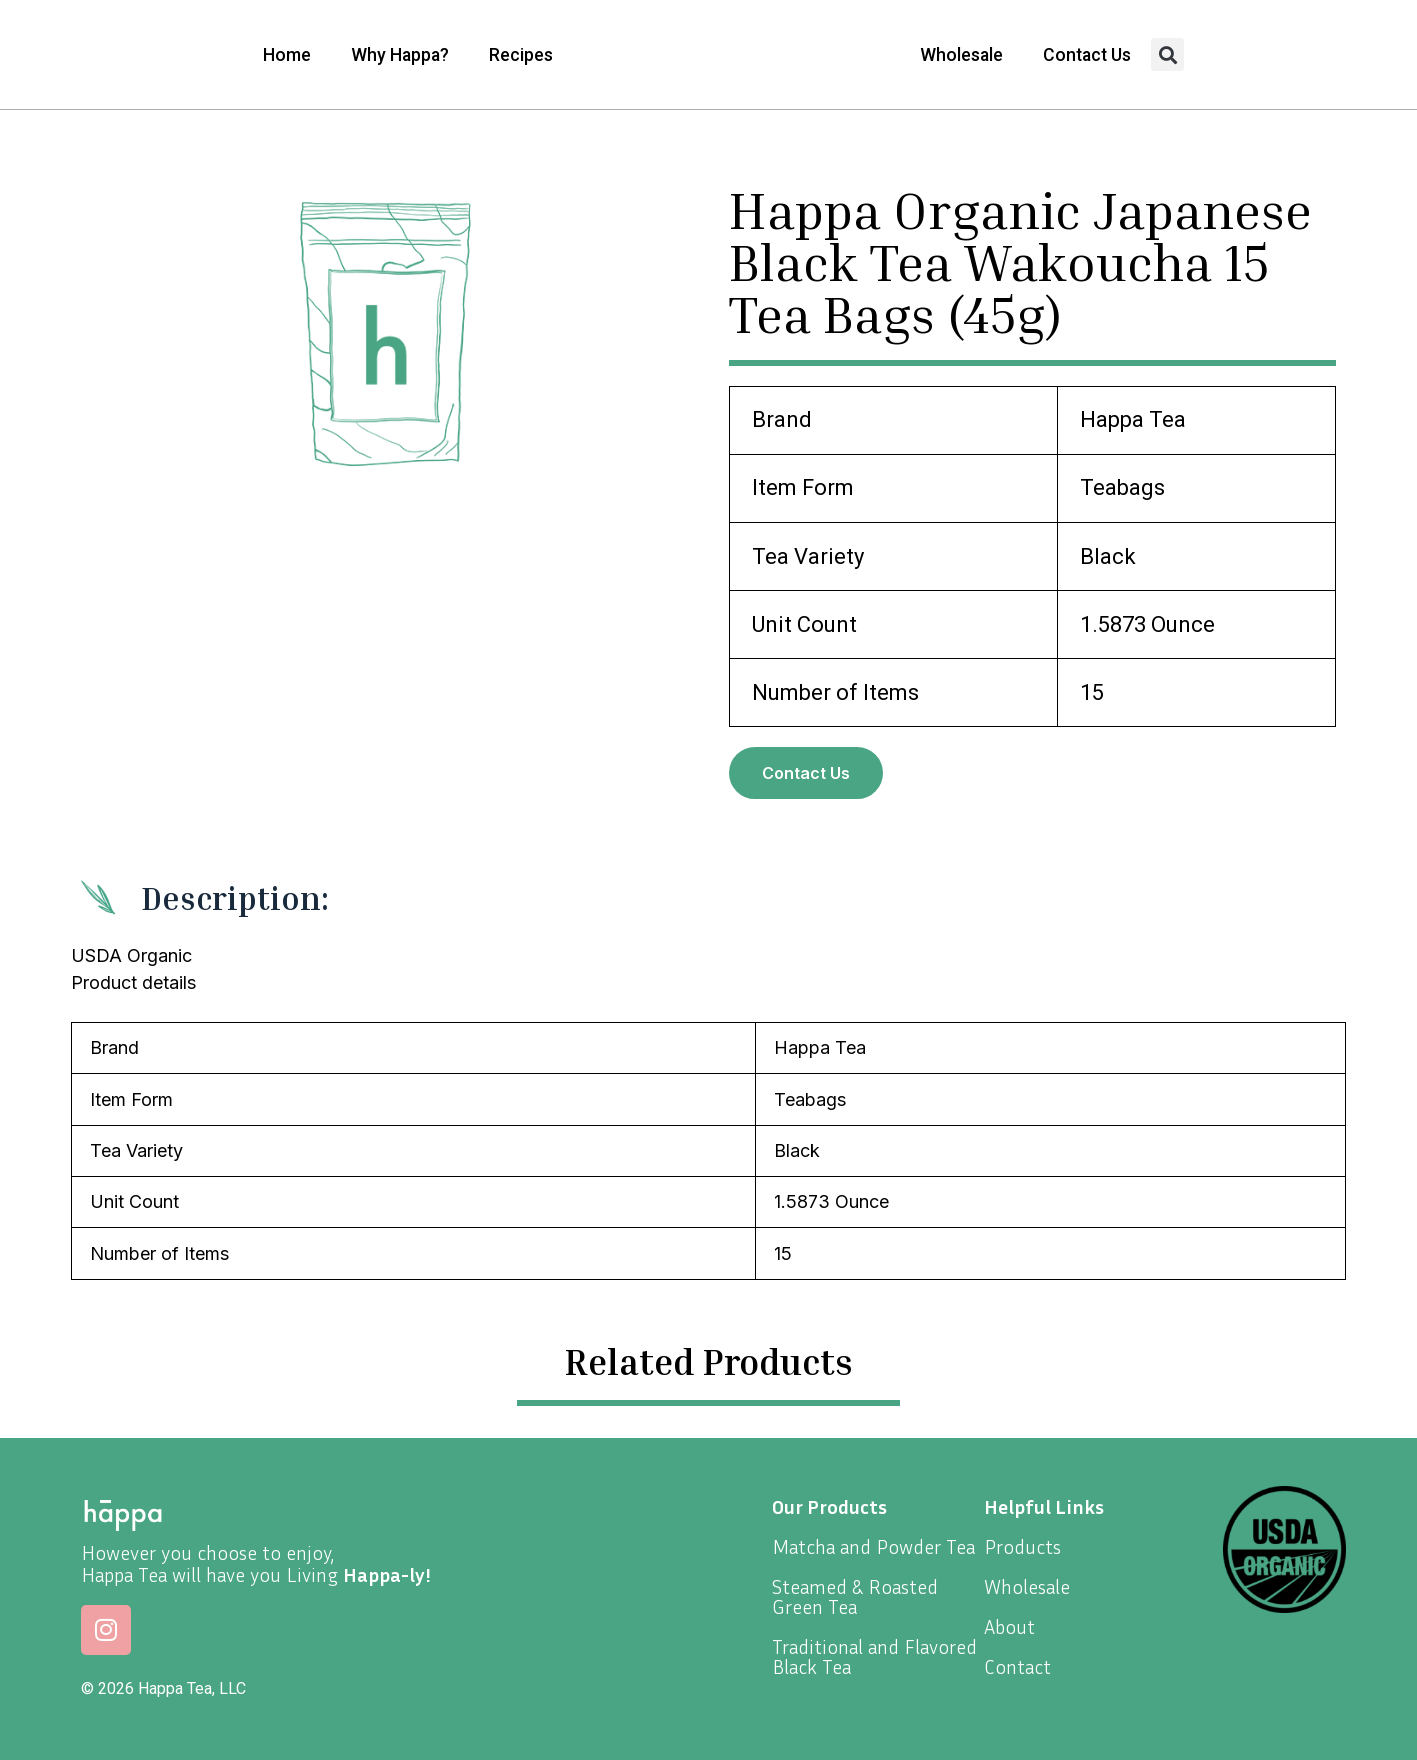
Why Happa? (400, 55)
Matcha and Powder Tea (873, 1546)
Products (1022, 1546)
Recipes (521, 55)
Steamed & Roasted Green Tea (855, 1596)
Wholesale (961, 55)
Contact (1017, 1666)
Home (287, 55)
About (1009, 1626)
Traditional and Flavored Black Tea (874, 1656)
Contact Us (1087, 55)
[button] (1167, 54)
